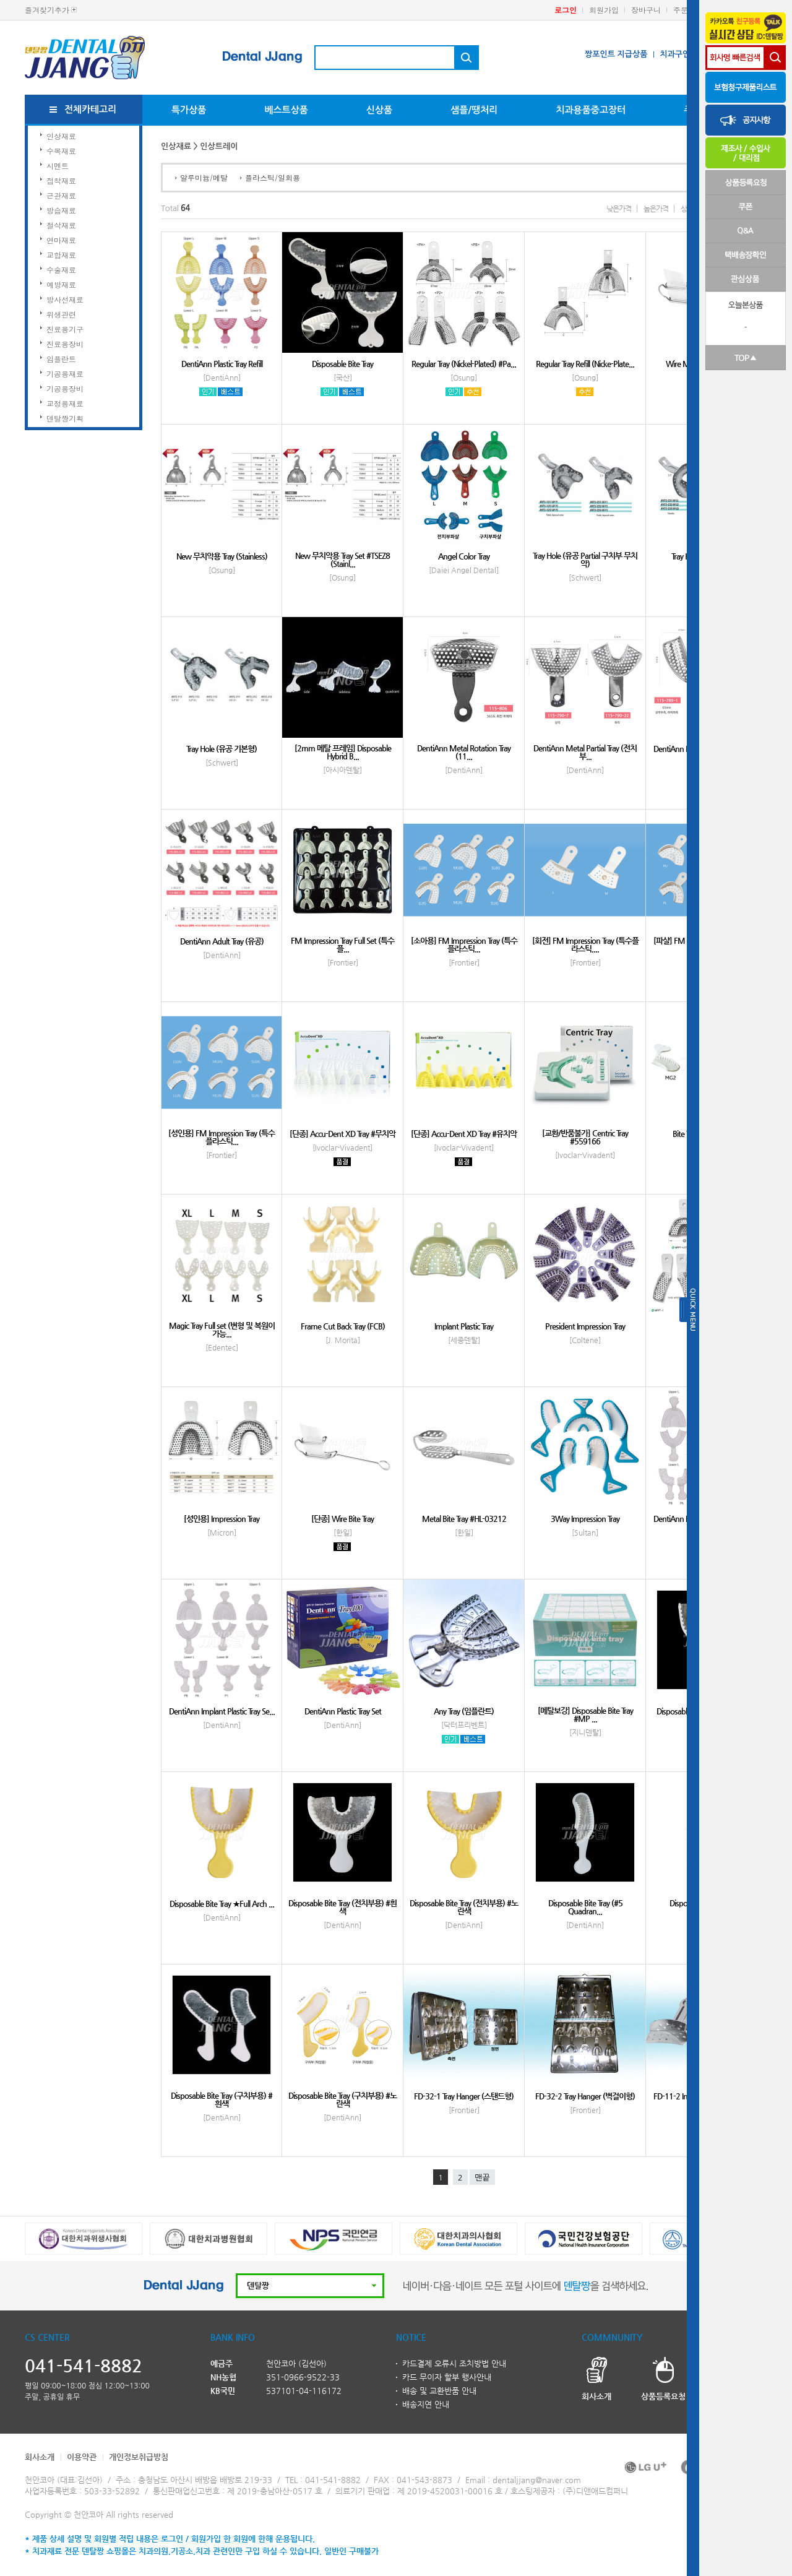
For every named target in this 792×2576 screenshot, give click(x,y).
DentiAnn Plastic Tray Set (342, 1711)
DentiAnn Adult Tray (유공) (222, 941)
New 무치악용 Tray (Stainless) (221, 556)
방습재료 (61, 210)
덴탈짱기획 (65, 418)
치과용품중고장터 (591, 110)
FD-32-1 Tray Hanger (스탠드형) (464, 2096)
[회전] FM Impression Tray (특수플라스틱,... (585, 944)
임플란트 (61, 358)
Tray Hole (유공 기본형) (221, 749)
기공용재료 (65, 373)
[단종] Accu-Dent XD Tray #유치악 (464, 1134)
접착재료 (61, 180)
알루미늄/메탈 (204, 177)
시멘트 (57, 165)
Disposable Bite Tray (342, 364)
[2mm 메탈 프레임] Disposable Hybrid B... (343, 752)
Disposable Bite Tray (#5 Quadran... (585, 1907)
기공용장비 (65, 388)
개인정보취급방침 (138, 2456)
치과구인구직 (682, 54)
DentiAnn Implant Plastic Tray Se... (222, 1711)
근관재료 (61, 195)
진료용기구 (65, 329)
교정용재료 (65, 403)
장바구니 (646, 9)
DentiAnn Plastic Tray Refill (221, 364)
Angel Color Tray (463, 556)
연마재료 (61, 240)
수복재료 (61, 150)
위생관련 (61, 314)
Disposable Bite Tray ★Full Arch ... (222, 1904)
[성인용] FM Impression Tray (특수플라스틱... (221, 1137)
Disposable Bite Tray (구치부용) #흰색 (221, 2099)
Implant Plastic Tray (463, 1326)
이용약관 (82, 2456)
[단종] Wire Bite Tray (342, 1519)
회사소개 (39, 2456)
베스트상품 (286, 110)
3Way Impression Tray (585, 1519)
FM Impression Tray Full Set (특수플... (342, 944)
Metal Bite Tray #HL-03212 (464, 1519)
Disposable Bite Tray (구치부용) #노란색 (342, 2099)
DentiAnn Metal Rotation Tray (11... (463, 752)
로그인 (565, 9)
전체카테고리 (90, 109)
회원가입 (604, 9)
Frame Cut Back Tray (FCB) (343, 1326)
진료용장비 (65, 344)
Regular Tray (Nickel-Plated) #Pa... (463, 364)
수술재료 (61, 269)
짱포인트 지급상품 (616, 54)
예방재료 (61, 284)
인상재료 (61, 136)
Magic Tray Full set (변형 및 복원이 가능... (222, 1329)
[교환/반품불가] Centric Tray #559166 (585, 1137)
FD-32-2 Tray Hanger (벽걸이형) (585, 2096)
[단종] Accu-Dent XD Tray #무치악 (342, 1134)
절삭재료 (61, 225)
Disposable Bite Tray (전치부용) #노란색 (464, 1907)
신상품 (379, 110)
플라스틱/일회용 (272, 177)
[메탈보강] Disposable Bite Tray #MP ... (585, 1714)
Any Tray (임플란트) (464, 1711)
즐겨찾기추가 (47, 9)
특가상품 (188, 110)
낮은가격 (618, 208)
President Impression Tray (585, 1326)
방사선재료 (65, 299)
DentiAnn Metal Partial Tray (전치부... (585, 752)
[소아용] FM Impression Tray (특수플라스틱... (464, 944)
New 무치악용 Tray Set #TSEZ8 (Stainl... (342, 559)
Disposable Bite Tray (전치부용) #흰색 (342, 1907)
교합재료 (61, 254)
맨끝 (482, 2178)
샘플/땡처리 (473, 110)
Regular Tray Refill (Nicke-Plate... (585, 364)
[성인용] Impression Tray (221, 1519)
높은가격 (656, 208)
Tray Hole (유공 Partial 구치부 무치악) (585, 559)
